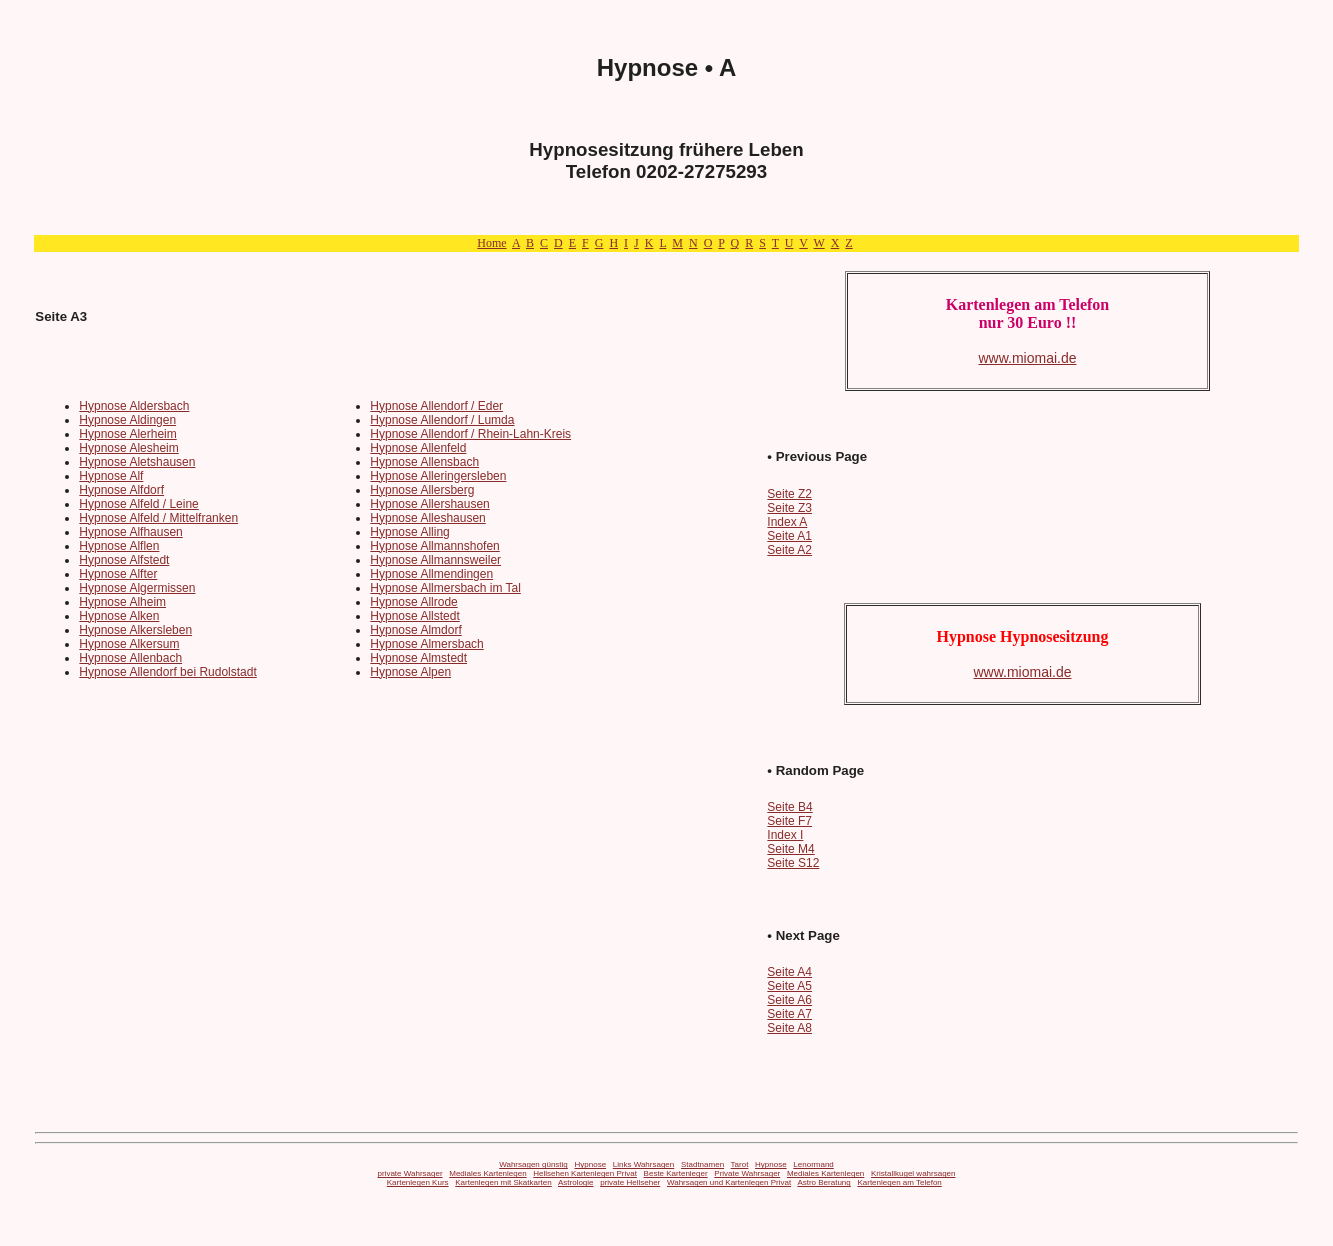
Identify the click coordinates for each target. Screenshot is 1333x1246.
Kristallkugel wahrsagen (913, 1173)
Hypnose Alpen (410, 672)
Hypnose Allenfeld (418, 448)
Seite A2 (789, 550)
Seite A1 (789, 536)
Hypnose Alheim (122, 602)
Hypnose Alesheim (128, 448)
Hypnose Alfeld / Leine (138, 504)
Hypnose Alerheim (127, 434)
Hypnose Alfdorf (121, 490)
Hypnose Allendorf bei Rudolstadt (167, 672)
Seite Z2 (789, 494)
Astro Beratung (823, 1182)
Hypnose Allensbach (424, 462)
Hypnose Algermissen (137, 588)
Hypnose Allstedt (414, 616)
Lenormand (813, 1164)
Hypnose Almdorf (415, 630)
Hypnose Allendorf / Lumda (442, 420)
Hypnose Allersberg (422, 490)
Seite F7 (789, 821)
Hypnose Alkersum (129, 644)
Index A (787, 522)
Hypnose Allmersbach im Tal (445, 588)
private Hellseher (630, 1182)
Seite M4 (790, 849)
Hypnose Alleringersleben (438, 476)
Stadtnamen (702, 1164)
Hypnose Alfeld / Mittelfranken (158, 518)
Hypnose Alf (111, 476)
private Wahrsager (410, 1173)
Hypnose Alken (119, 616)
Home (491, 243)
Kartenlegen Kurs (418, 1182)
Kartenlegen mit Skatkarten (503, 1182)
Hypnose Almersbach (426, 644)
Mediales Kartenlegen (487, 1173)
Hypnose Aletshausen (137, 462)
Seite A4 (789, 972)
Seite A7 (789, 1014)
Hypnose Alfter (118, 574)
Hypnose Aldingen (127, 420)
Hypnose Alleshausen (427, 518)
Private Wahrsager (747, 1173)
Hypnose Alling (409, 532)
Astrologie (576, 1182)
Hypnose (591, 1164)
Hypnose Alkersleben (135, 630)
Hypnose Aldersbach (134, 406)
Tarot (740, 1164)
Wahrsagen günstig (533, 1164)
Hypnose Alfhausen (130, 532)
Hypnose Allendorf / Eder (436, 406)
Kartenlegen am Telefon (899, 1182)
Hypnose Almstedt (418, 658)
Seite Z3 (789, 508)
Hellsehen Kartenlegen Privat (585, 1173)
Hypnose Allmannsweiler (435, 560)
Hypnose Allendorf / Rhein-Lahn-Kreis (470, 434)
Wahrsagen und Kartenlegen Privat (729, 1182)
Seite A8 (789, 1028)
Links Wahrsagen (644, 1164)
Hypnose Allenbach (130, 658)
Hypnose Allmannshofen (434, 546)
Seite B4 (789, 807)
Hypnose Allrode (413, 602)
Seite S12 (793, 863)
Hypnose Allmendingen (431, 574)
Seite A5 (789, 986)
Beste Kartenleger (676, 1173)
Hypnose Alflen (119, 546)
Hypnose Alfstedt (124, 560)
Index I (785, 835)
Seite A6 (789, 1000)
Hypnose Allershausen (429, 504)
